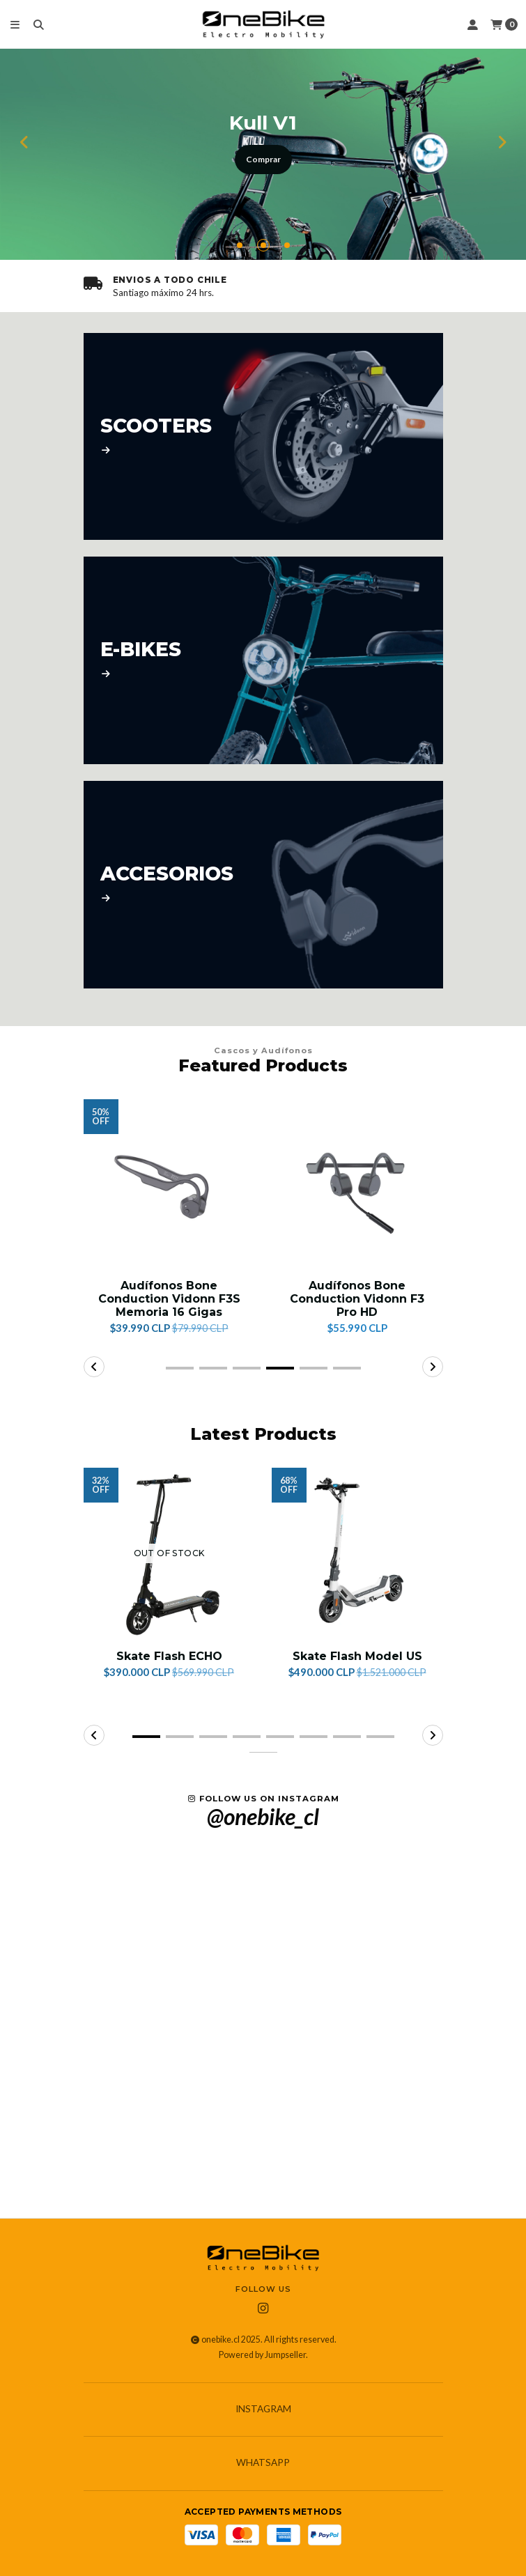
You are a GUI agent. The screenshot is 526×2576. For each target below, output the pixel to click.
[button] (239, 245)
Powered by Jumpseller (262, 2355)
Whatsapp (263, 2463)
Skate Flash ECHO (169, 1656)
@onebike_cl (263, 1817)
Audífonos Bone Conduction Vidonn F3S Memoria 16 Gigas (169, 1299)
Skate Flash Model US (357, 1656)
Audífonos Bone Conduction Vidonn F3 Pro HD (357, 1299)
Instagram (263, 2409)
